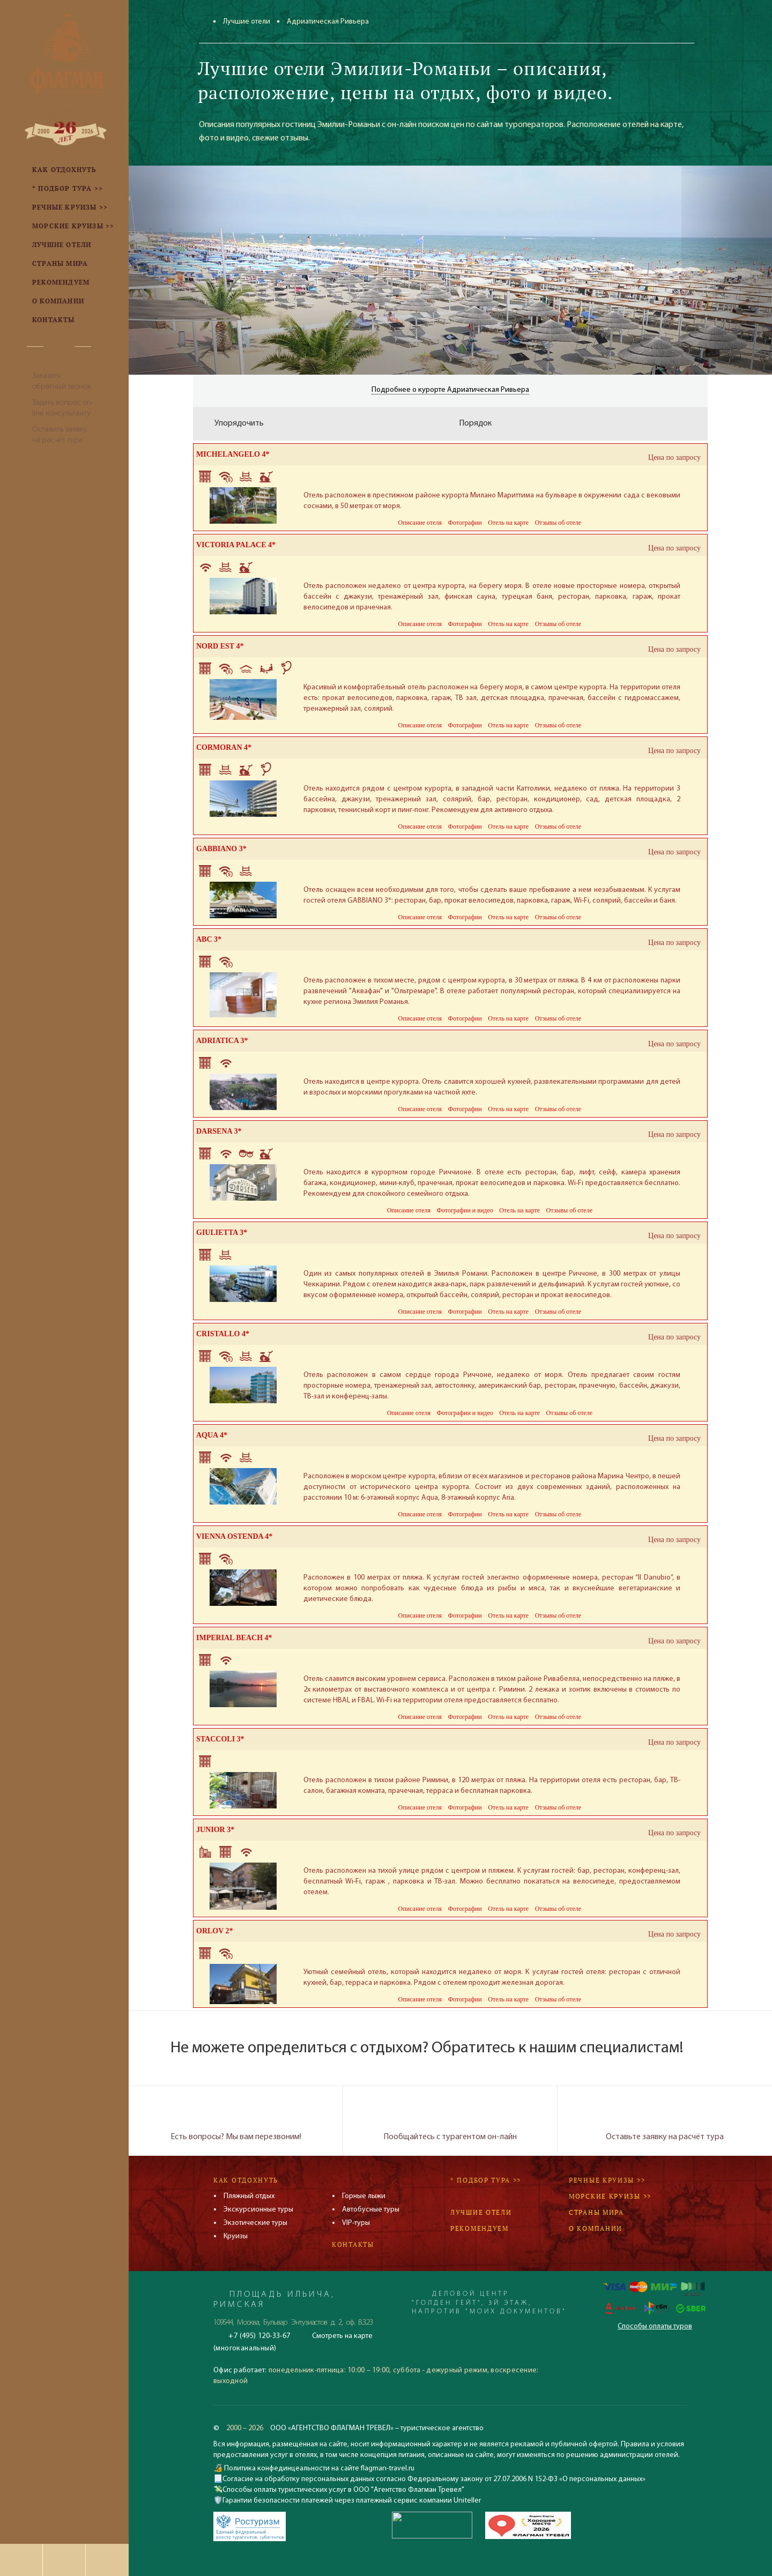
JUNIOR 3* (215, 1830)
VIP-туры (356, 2223)
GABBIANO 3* (221, 849)
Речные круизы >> (607, 2180)
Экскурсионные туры (258, 2210)
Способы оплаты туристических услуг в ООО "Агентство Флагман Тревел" (343, 2490)
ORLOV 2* (214, 1931)
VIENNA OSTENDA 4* (234, 1536)
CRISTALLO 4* (222, 1334)
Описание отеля (420, 522)
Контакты (353, 2244)
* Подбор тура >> (485, 2180)
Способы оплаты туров (655, 2326)
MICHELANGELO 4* (233, 454)
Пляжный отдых (249, 2196)
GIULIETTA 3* (221, 1233)
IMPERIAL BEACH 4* (234, 1638)
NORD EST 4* (219, 646)
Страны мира (596, 2212)
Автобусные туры (370, 2210)
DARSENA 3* (218, 1131)
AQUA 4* (211, 1435)
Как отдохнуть (245, 2180)
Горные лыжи (363, 2196)
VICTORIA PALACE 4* (236, 545)
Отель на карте (508, 522)
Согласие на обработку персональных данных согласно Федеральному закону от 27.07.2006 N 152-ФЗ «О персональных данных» (433, 2479)
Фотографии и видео (465, 1210)
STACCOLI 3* (220, 1739)
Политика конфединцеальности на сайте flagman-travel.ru (318, 2469)
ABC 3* (208, 939)
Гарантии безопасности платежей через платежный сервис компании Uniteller (351, 2501)
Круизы (236, 2236)
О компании (595, 2228)
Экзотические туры (255, 2223)
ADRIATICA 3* (222, 1041)
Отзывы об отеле (558, 522)
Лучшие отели (246, 22)
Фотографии (465, 522)
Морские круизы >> (610, 2196)
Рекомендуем (479, 2228)
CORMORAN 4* (223, 747)
